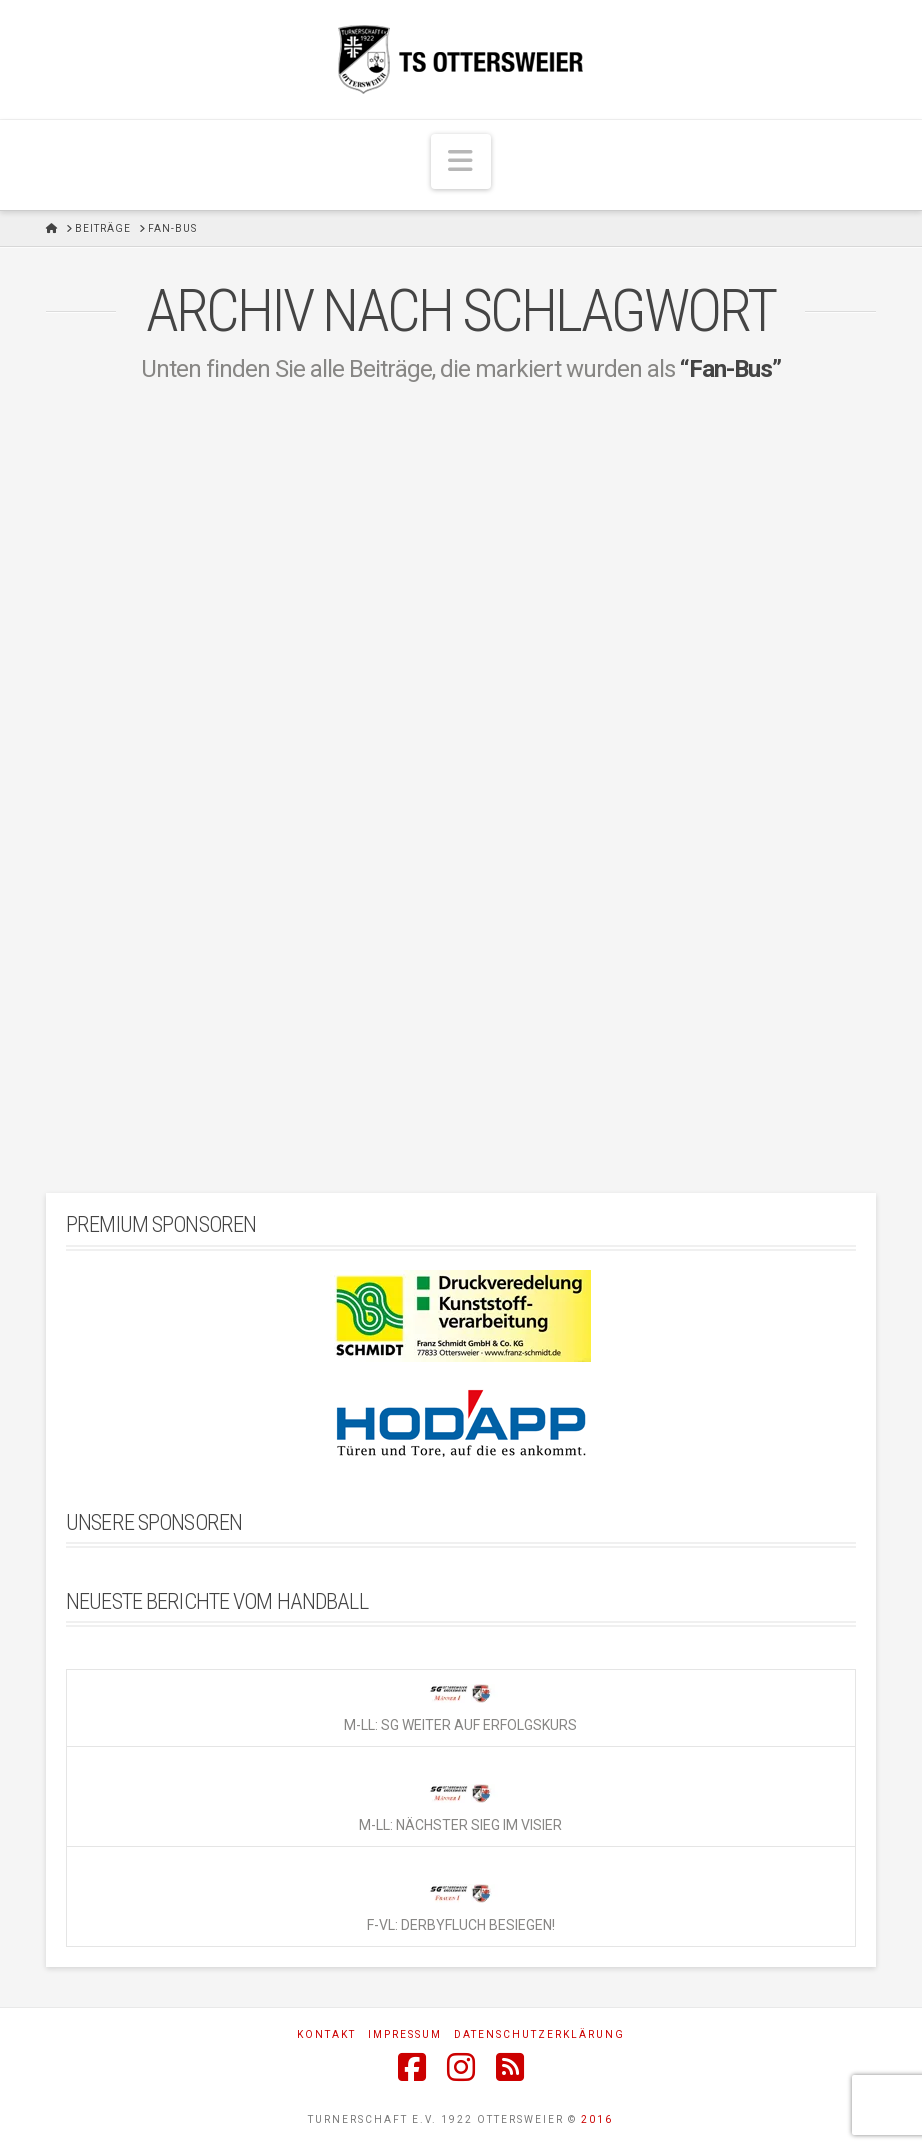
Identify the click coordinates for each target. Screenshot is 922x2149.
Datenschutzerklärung (539, 2034)
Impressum (405, 2034)
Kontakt (326, 2034)
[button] (461, 161)
